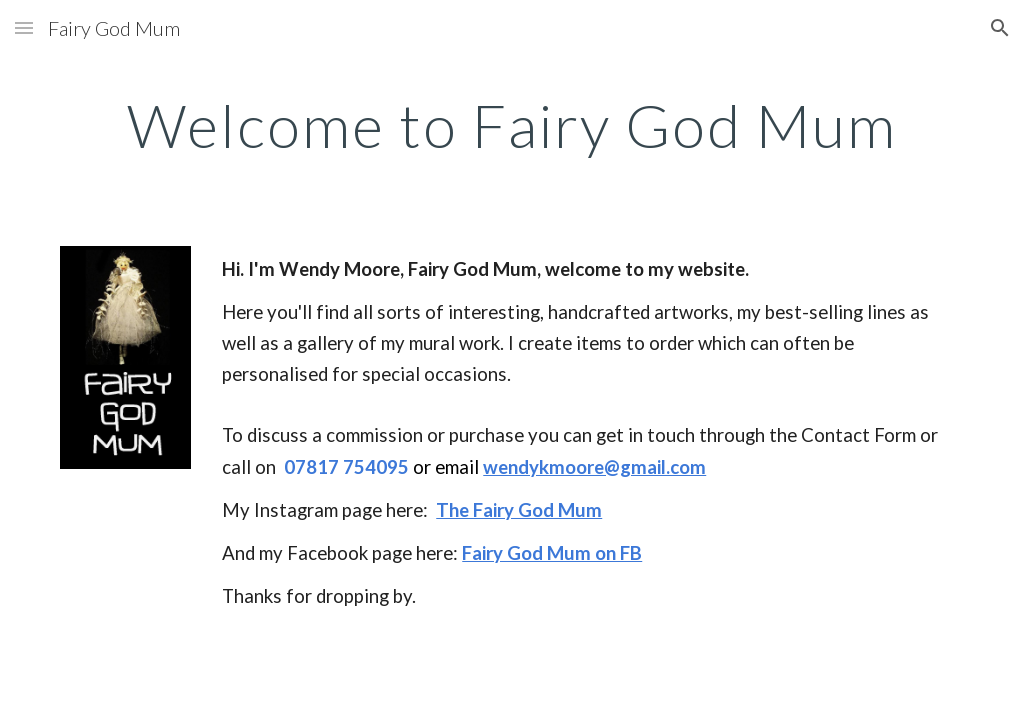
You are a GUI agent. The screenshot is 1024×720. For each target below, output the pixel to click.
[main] (512, 125)
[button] (24, 27)
